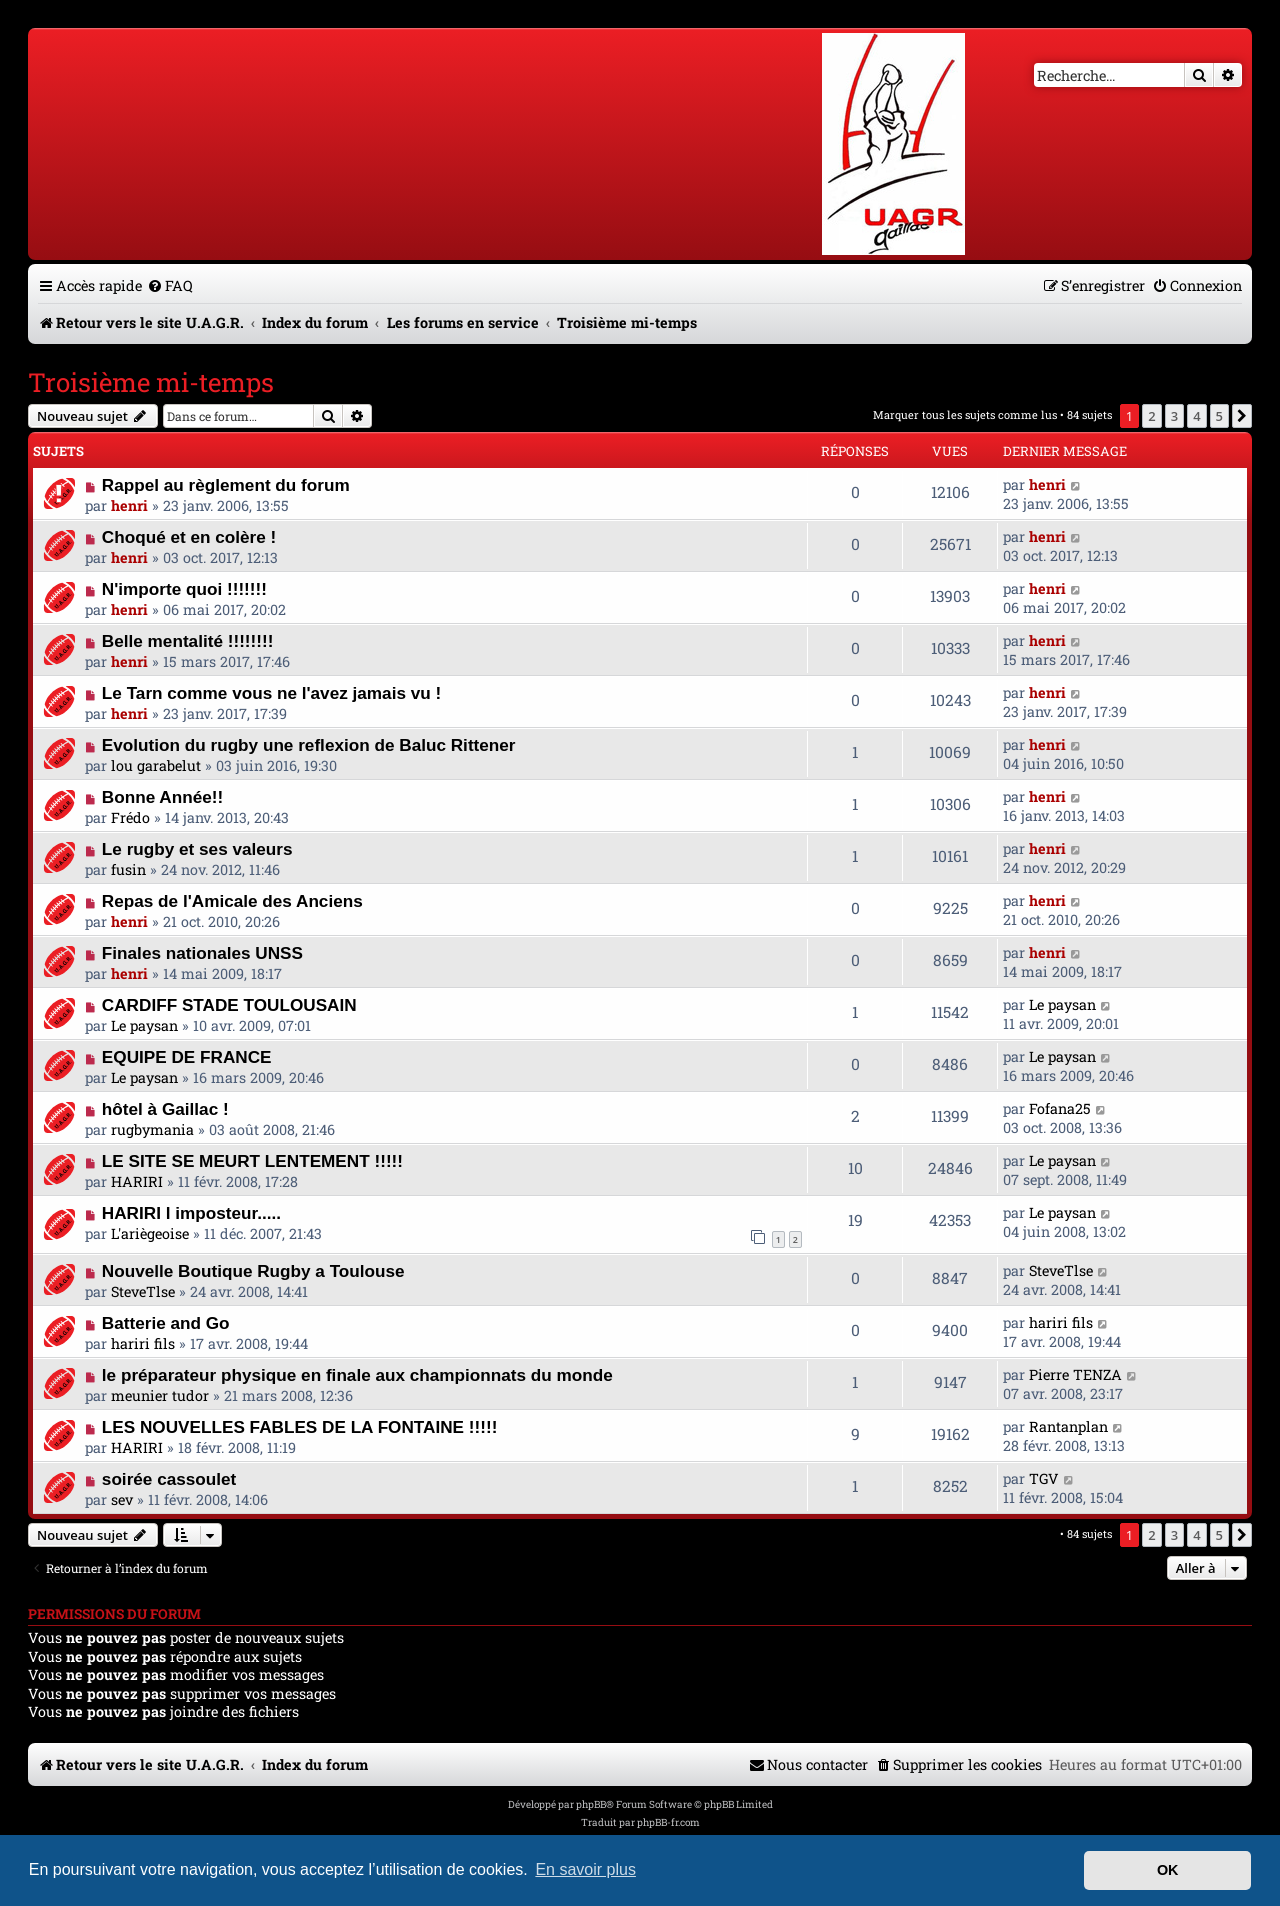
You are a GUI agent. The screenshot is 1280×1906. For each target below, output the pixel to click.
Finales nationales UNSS (202, 953)
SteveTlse (143, 1291)
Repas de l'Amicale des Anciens (232, 901)
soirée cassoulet (169, 1479)
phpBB (591, 1804)
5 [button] (1219, 416)
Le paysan (144, 1025)
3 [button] (1174, 416)
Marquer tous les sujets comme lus (965, 414)
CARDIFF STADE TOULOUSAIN (229, 1005)
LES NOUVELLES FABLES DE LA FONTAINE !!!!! (300, 1427)
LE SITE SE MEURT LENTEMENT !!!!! (252, 1161)
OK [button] (1168, 1870)
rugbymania (152, 1129)
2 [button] (1151, 416)
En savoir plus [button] (585, 1869)
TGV (1044, 1478)
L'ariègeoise (150, 1233)
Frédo (130, 817)
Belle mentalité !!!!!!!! (188, 641)
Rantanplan (1068, 1426)
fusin (128, 869)
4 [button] (1196, 416)
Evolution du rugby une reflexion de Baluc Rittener (309, 745)
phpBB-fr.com (668, 1822)
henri (129, 505)
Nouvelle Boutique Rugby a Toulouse (253, 1271)
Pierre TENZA (1075, 1374)
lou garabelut (156, 765)
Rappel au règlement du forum (226, 485)
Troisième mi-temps (151, 382)
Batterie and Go (166, 1323)
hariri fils (143, 1343)
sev (122, 1499)
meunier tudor (160, 1395)
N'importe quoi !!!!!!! (184, 589)
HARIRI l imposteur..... (191, 1213)
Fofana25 (1060, 1108)
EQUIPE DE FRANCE (187, 1057)
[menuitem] (170, 285)
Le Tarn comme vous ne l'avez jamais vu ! (271, 693)
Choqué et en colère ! (189, 537)
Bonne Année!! (162, 797)
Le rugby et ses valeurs (197, 849)
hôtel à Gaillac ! (165, 1109)
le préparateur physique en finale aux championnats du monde (357, 1375)
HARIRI (137, 1181)
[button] (1242, 416)
